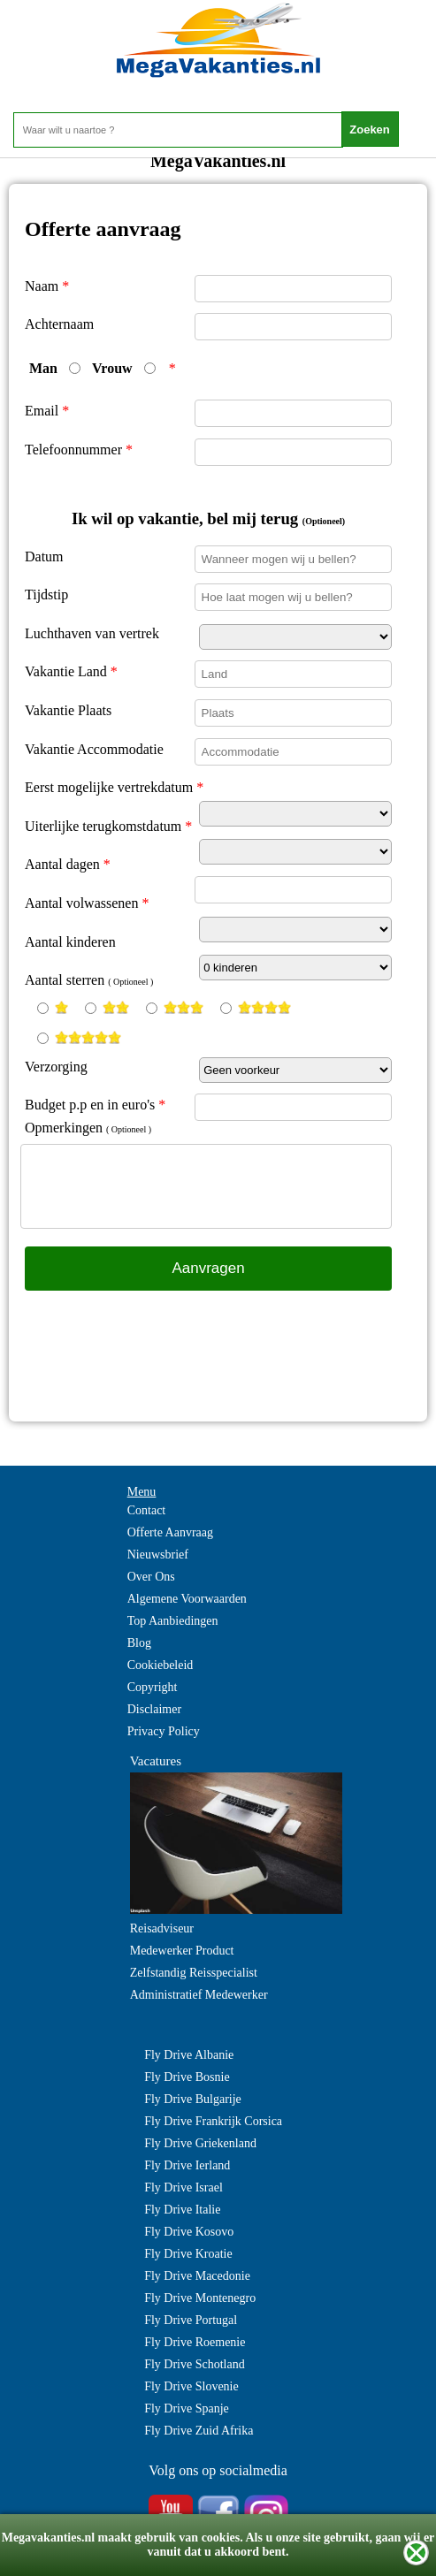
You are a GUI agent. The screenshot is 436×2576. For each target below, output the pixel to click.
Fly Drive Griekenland (200, 2143)
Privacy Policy (163, 1731)
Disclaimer (154, 1709)
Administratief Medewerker (199, 1994)
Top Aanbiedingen (172, 1620)
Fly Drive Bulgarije (192, 2099)
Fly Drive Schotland (194, 2364)
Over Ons (151, 1576)
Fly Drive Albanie (188, 2055)
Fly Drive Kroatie (188, 2253)
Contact (146, 1510)
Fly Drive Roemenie (194, 2342)
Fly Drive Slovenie (191, 2386)
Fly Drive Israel (183, 2187)
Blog (139, 1643)
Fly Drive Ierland (187, 2165)
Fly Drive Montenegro (200, 2298)
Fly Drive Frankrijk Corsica (213, 2121)
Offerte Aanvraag (170, 1532)
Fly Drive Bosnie (186, 2077)
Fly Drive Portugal (190, 2320)
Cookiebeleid (160, 1665)
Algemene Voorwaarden (187, 1598)
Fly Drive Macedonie (197, 2276)
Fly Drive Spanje (186, 2408)
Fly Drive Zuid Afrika (198, 2430)
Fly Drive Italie (182, 2209)
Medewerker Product (182, 1950)
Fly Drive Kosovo (188, 2231)
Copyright (152, 1687)
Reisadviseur (162, 1928)
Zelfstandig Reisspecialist (193, 1972)
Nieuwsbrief (157, 1554)
